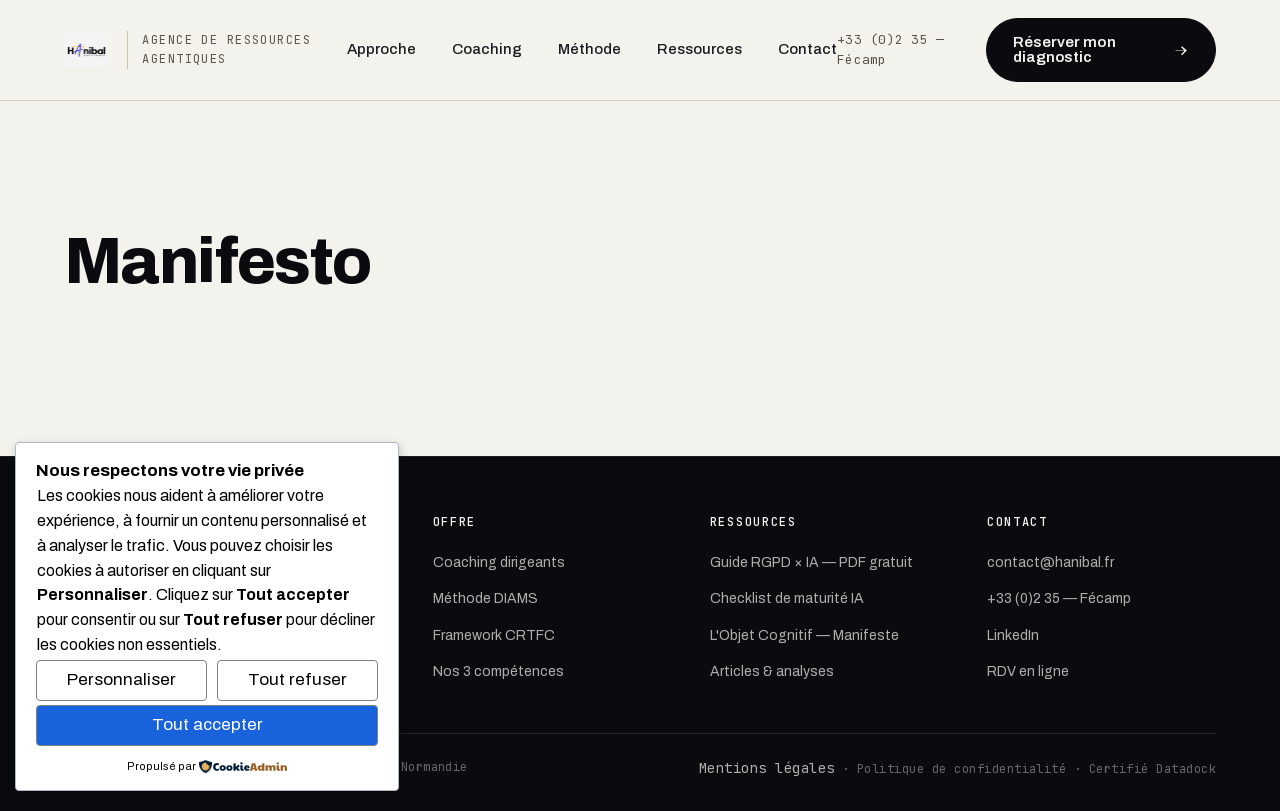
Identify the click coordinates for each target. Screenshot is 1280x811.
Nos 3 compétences (498, 671)
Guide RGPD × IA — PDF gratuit (811, 562)
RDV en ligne (1028, 671)
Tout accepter (207, 724)
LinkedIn (1013, 635)
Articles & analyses (772, 671)
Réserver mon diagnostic (1101, 49)
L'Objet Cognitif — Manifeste (804, 635)
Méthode (589, 49)
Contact (807, 49)
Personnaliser (121, 679)
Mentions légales (767, 768)
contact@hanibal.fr (1050, 562)
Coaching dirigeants (499, 562)
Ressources (699, 49)
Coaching (487, 49)
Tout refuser (297, 679)
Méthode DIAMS (485, 598)
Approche (381, 49)
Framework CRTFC (494, 635)
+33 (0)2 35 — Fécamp (1059, 598)
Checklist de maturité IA (787, 598)
